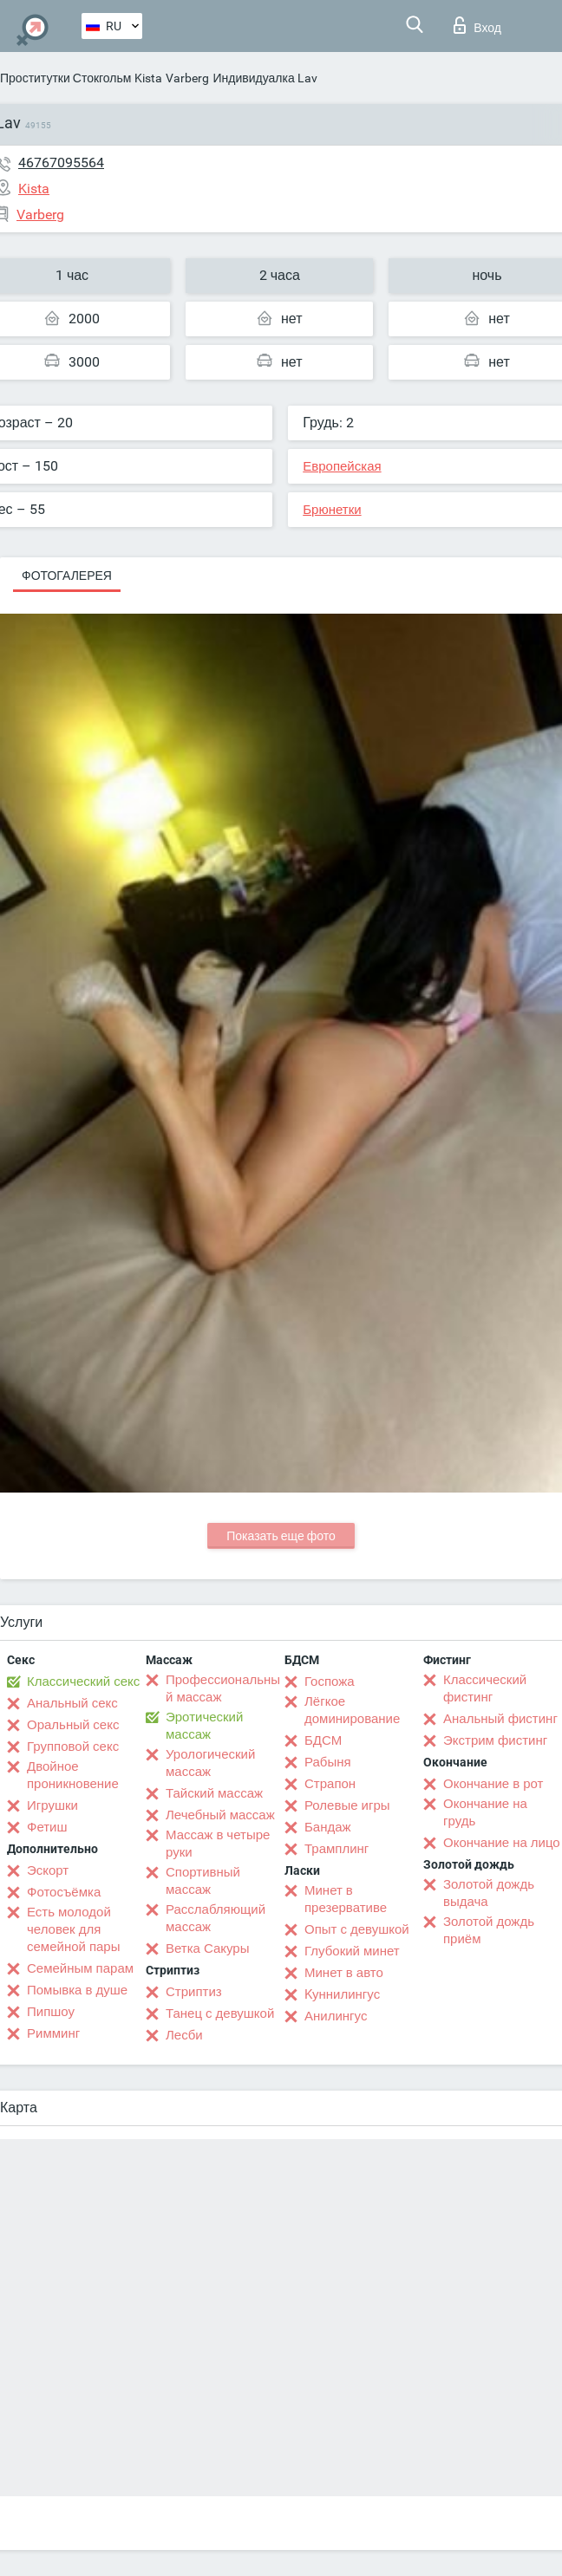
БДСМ (323, 1740)
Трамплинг (336, 1849)
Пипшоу (51, 2012)
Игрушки (52, 1805)
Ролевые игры (347, 1805)
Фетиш (47, 1827)
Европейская (342, 466)
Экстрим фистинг (495, 1740)
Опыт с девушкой (356, 1929)
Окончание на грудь (485, 1812)
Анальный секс (72, 1703)
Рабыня (327, 1762)
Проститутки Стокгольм (65, 78)
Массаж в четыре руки (218, 1843)
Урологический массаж (210, 1763)
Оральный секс (73, 1725)
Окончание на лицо (501, 1843)
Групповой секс (73, 1746)
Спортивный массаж (203, 1880)
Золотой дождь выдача (488, 1893)
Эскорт (48, 1870)
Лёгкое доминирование (352, 1710)
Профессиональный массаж (223, 1688)
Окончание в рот (493, 1784)
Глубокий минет (352, 1951)
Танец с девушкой (220, 2013)
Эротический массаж (204, 1725)
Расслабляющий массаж (215, 1918)
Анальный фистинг (500, 1719)
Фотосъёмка (64, 1892)
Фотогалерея (67, 575)
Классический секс (83, 1681)
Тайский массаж (214, 1793)
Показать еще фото (281, 1536)
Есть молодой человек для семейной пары (73, 1929)
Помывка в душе (77, 1990)
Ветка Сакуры (207, 1948)
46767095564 (61, 162)
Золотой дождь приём (488, 1930)
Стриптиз (194, 1992)
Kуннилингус (342, 1994)
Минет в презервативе (345, 1899)
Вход (477, 25)
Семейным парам (80, 1968)
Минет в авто (343, 1973)
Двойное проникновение (73, 1775)
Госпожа (329, 1681)
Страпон (330, 1784)
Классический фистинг (484, 1688)
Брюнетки (332, 509)
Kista (148, 78)
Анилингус (335, 2016)
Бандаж (327, 1827)
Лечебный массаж (220, 1815)
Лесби (184, 2035)
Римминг (53, 2033)
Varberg (187, 78)
